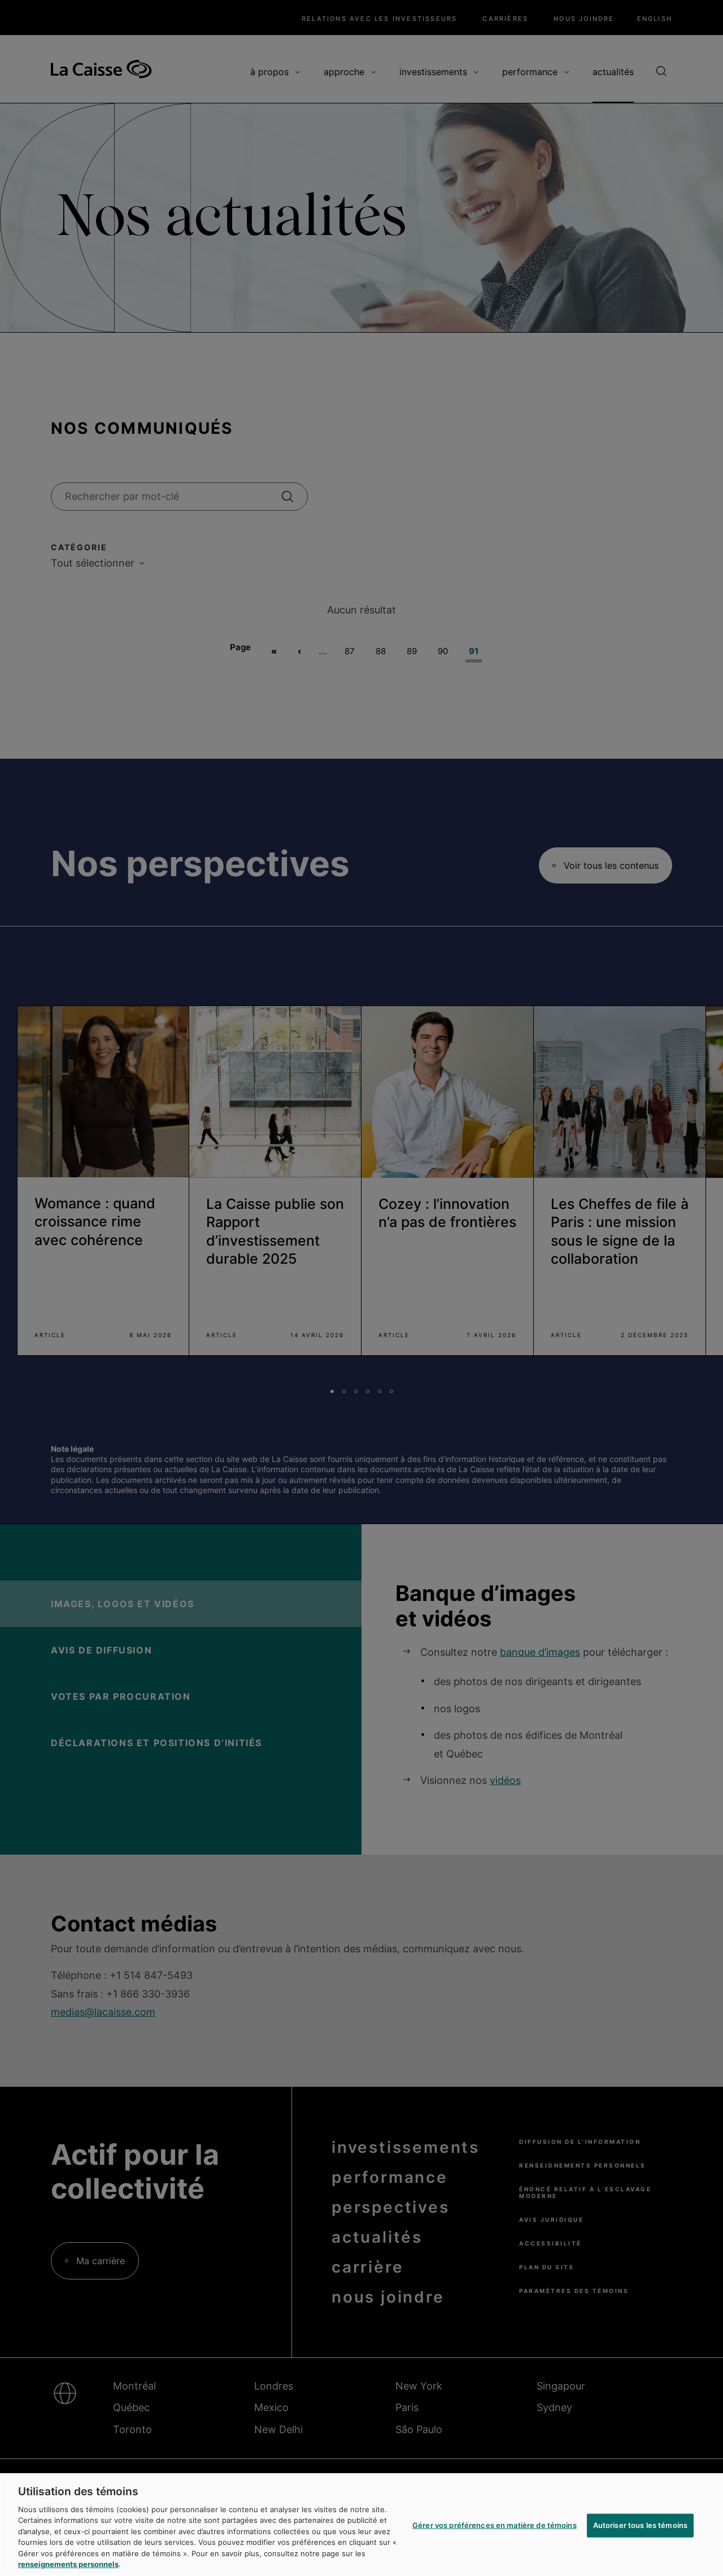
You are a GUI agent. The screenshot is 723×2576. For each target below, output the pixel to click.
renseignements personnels (68, 2564)
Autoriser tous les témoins (640, 2525)
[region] (361, 2524)
